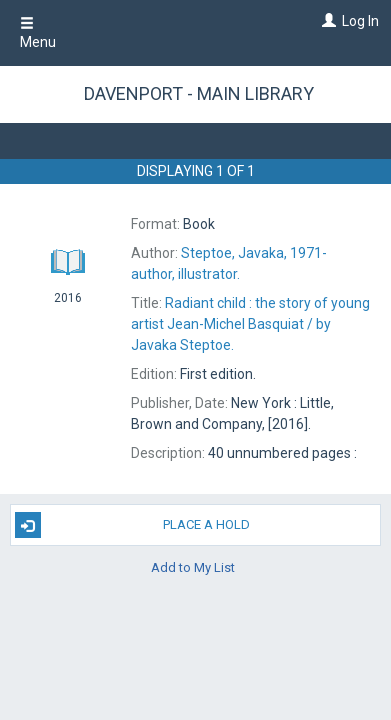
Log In (360, 21)
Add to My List (193, 566)
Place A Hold (133, 525)
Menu (38, 33)
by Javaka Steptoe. (250, 324)
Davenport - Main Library (199, 93)
